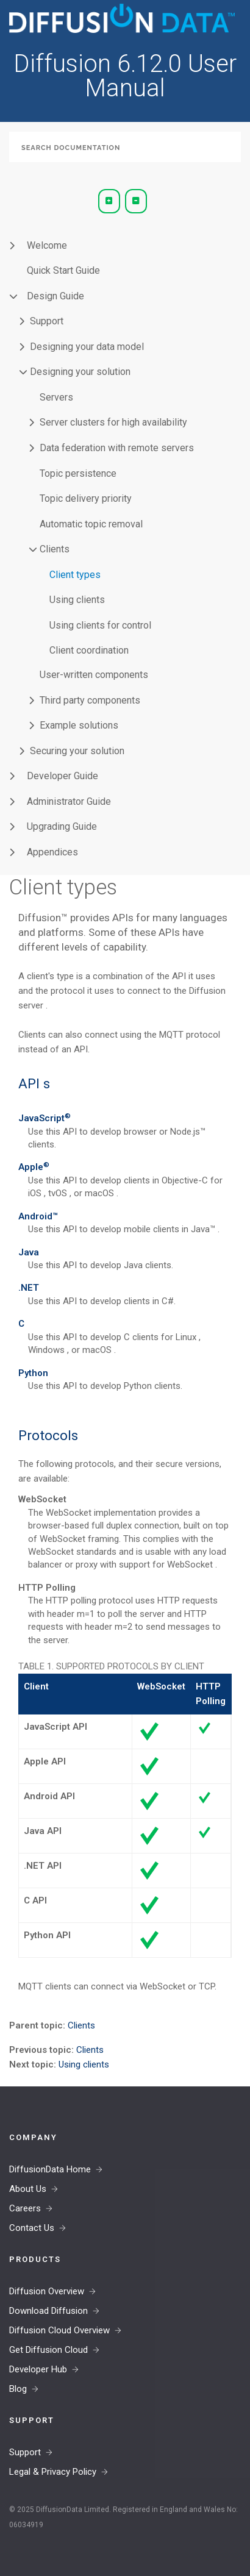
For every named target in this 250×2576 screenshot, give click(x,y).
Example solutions (79, 725)
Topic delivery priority (86, 498)
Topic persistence (78, 473)
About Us (27, 2188)
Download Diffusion (48, 2310)
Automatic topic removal (91, 524)
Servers (56, 397)
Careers (25, 2208)
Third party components (90, 700)
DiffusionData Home (50, 2169)
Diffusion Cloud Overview (59, 2330)
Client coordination (89, 650)
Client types (75, 574)
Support (46, 321)
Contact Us (31, 2227)
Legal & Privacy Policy (52, 2471)
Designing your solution (80, 371)
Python (33, 1373)
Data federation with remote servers (117, 448)
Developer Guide (62, 776)
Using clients (77, 599)
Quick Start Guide (63, 270)
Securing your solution (77, 751)
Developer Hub (38, 2369)
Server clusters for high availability (113, 422)
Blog (18, 2388)
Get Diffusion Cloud (48, 2349)
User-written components (94, 674)
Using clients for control (100, 625)
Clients (55, 549)
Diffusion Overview (46, 2291)
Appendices (52, 852)
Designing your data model (87, 346)
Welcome (47, 245)
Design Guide (55, 296)
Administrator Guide (69, 801)
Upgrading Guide (62, 826)
